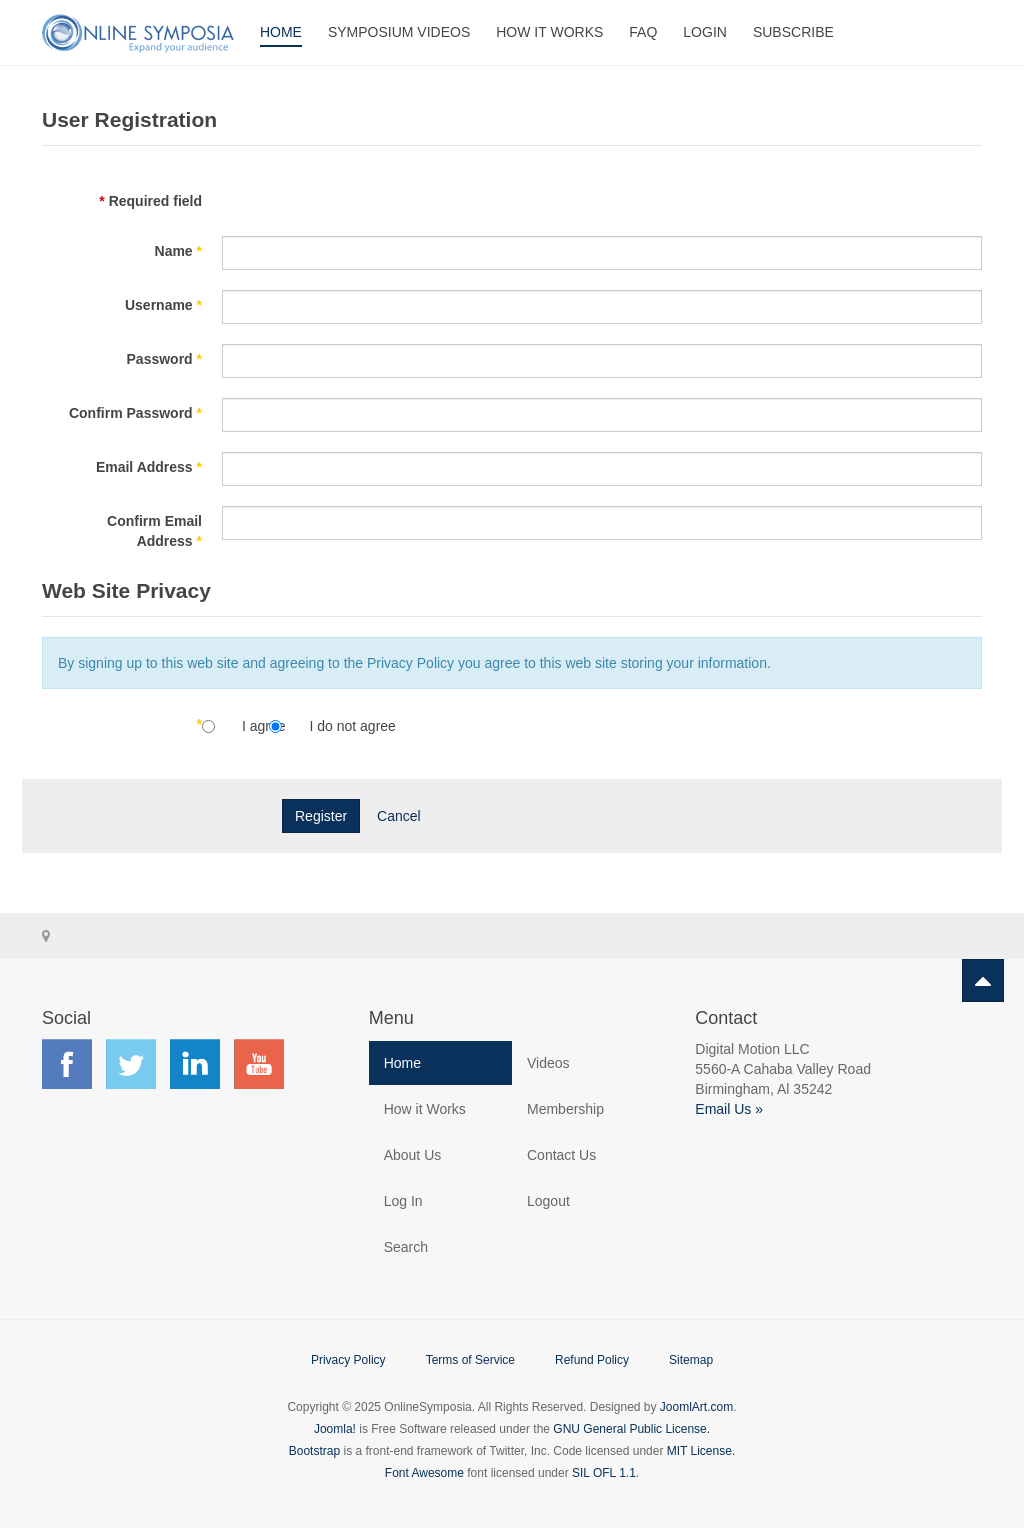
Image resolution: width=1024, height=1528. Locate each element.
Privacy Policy (348, 1360)
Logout (548, 1201)
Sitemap (691, 1360)
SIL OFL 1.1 (604, 1473)
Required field (150, 201)
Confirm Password (135, 413)
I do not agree (352, 726)
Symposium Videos (399, 32)
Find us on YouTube (259, 1064)
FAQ (643, 32)
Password (164, 359)
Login (705, 32)
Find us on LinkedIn (195, 1064)
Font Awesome (424, 1473)
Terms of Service (470, 1360)
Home (281, 32)
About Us (413, 1155)
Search (406, 1247)
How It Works (549, 32)
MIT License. (701, 1451)
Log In (403, 1201)
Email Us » (729, 1109)
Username (163, 305)
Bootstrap (314, 1451)
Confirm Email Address (154, 531)
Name (178, 251)
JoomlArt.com (696, 1407)
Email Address (149, 467)
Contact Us (561, 1155)
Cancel (399, 816)
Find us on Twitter (131, 1064)
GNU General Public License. (631, 1429)
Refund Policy (592, 1360)
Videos (548, 1063)
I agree (265, 726)
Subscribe (793, 32)
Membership (565, 1109)
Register (321, 816)
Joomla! (335, 1429)
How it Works (425, 1109)
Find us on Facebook (67, 1064)
